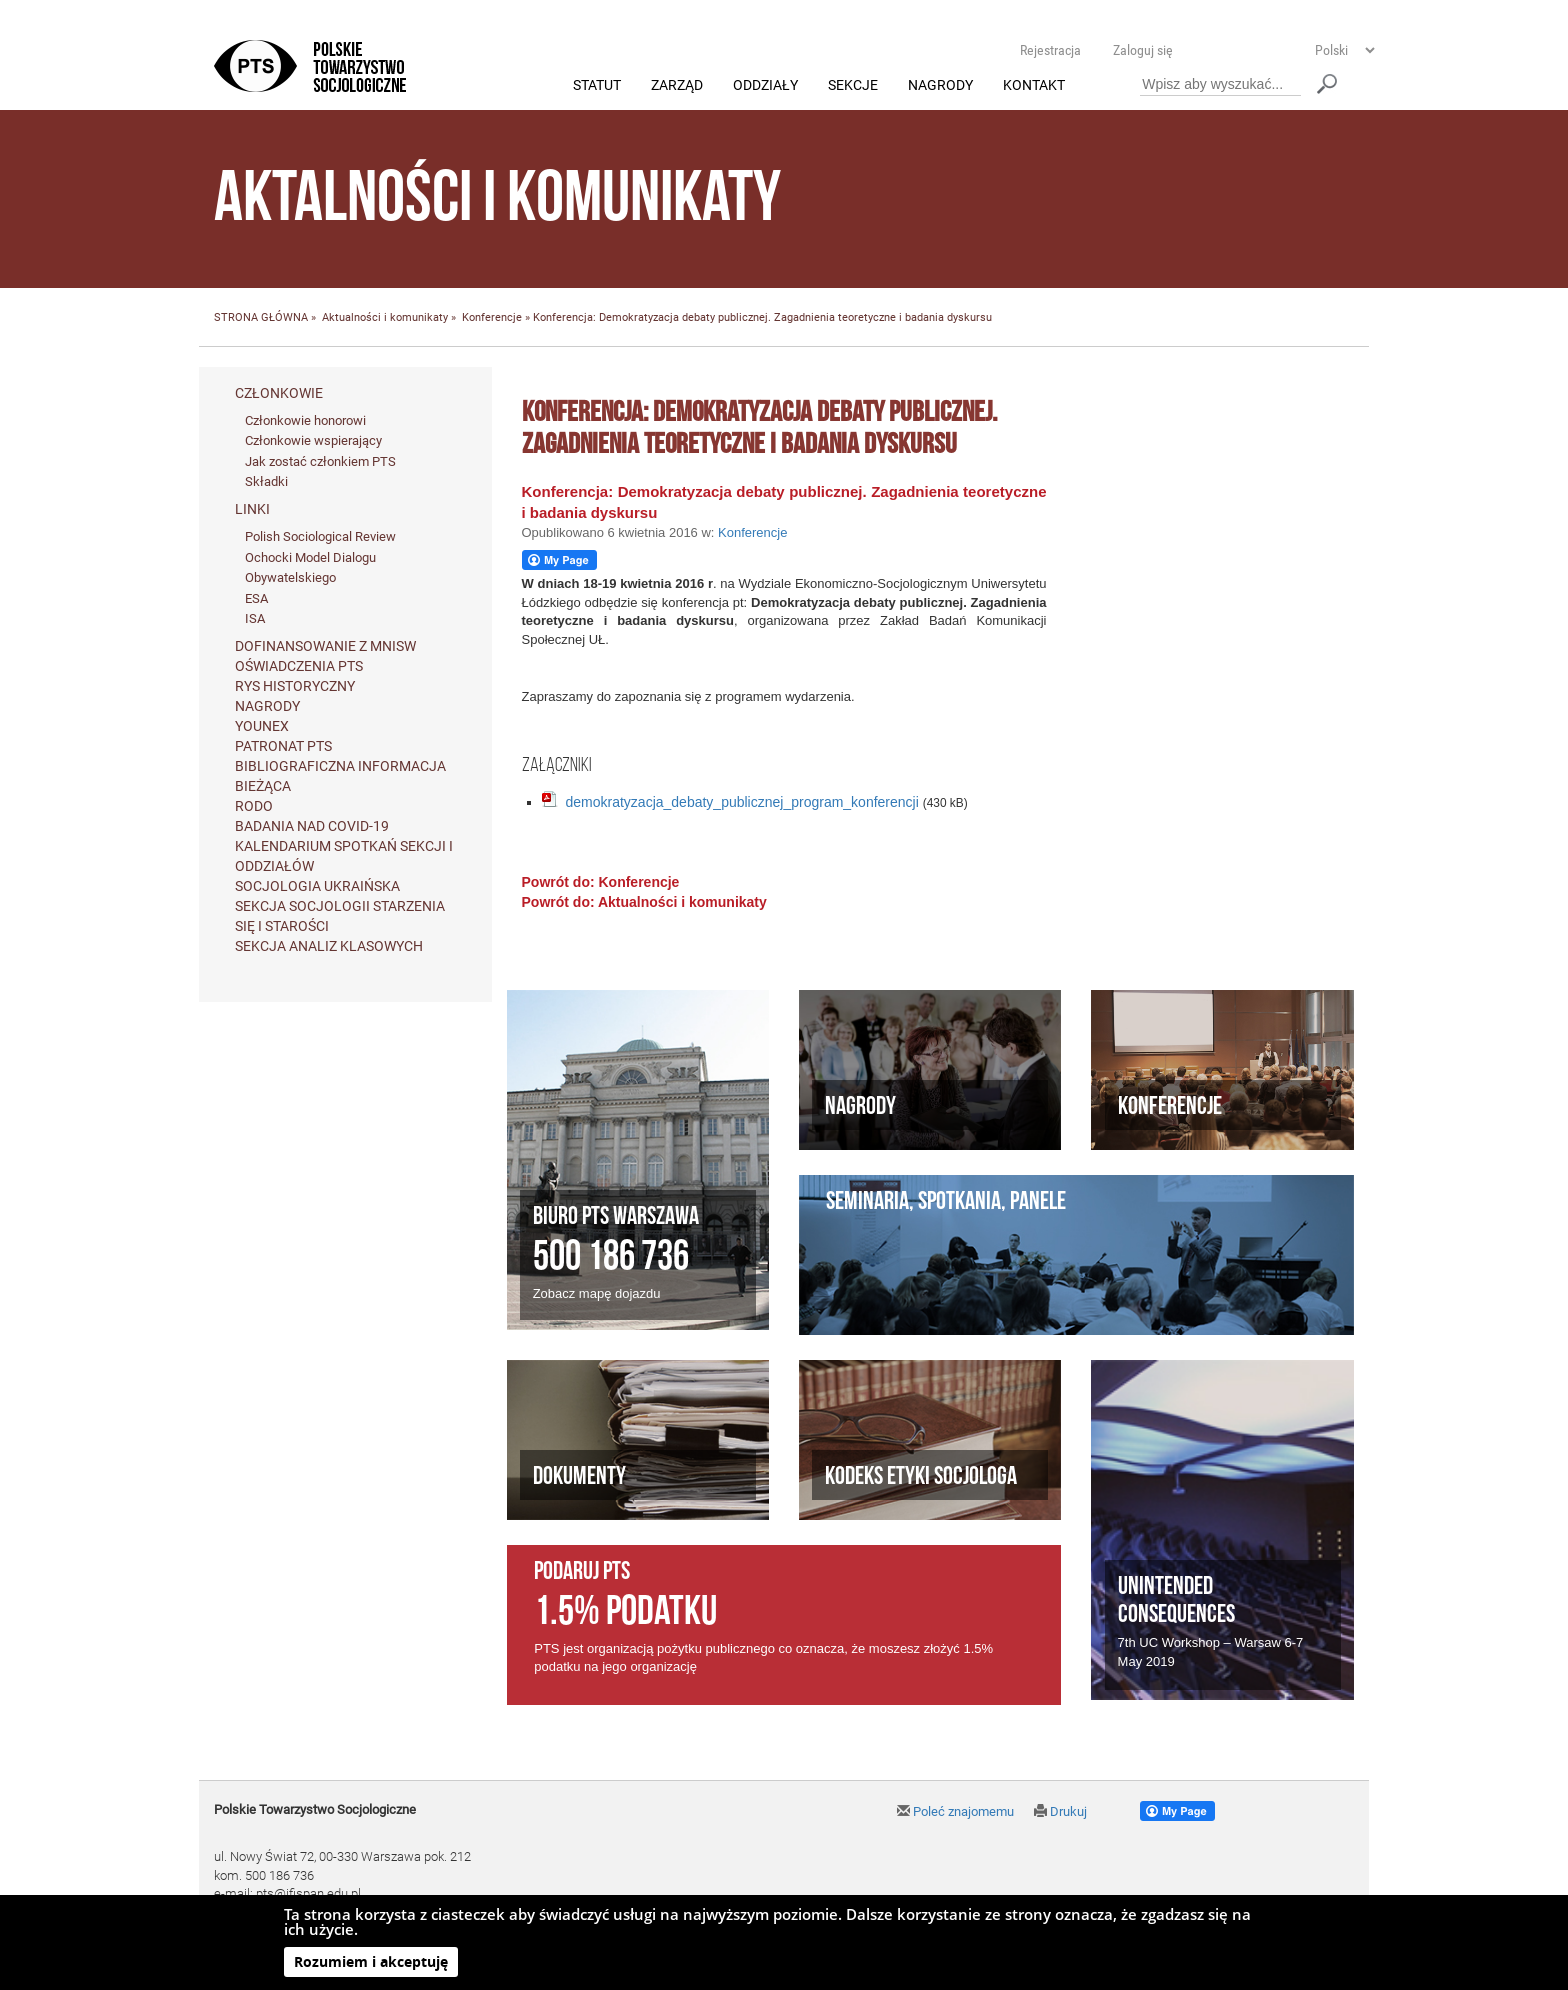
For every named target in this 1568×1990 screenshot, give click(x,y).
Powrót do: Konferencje (601, 883)
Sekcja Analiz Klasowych (329, 946)
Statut (597, 86)
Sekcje (853, 86)
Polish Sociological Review (320, 537)
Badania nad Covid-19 (312, 826)
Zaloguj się (1143, 50)
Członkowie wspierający (313, 441)
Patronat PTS (283, 746)
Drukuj (1060, 1812)
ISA (255, 619)
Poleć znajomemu (955, 1812)
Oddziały (765, 86)
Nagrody (940, 86)
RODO (254, 806)
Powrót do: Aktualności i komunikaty (644, 903)
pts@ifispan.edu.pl (308, 1894)
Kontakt (1034, 86)
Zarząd (677, 86)
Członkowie (279, 393)
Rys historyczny (295, 686)
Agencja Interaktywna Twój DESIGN (355, 1971)
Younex (262, 726)
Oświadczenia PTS (299, 666)
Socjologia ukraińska (317, 886)
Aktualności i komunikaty (385, 318)
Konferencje (492, 318)
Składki (266, 482)
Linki (252, 510)
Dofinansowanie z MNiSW (325, 646)
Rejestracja (1050, 50)
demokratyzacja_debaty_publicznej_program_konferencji (742, 803)
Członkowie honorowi (305, 420)
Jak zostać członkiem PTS (320, 461)
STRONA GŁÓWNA (261, 318)
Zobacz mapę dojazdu (597, 1293)
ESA (256, 598)
